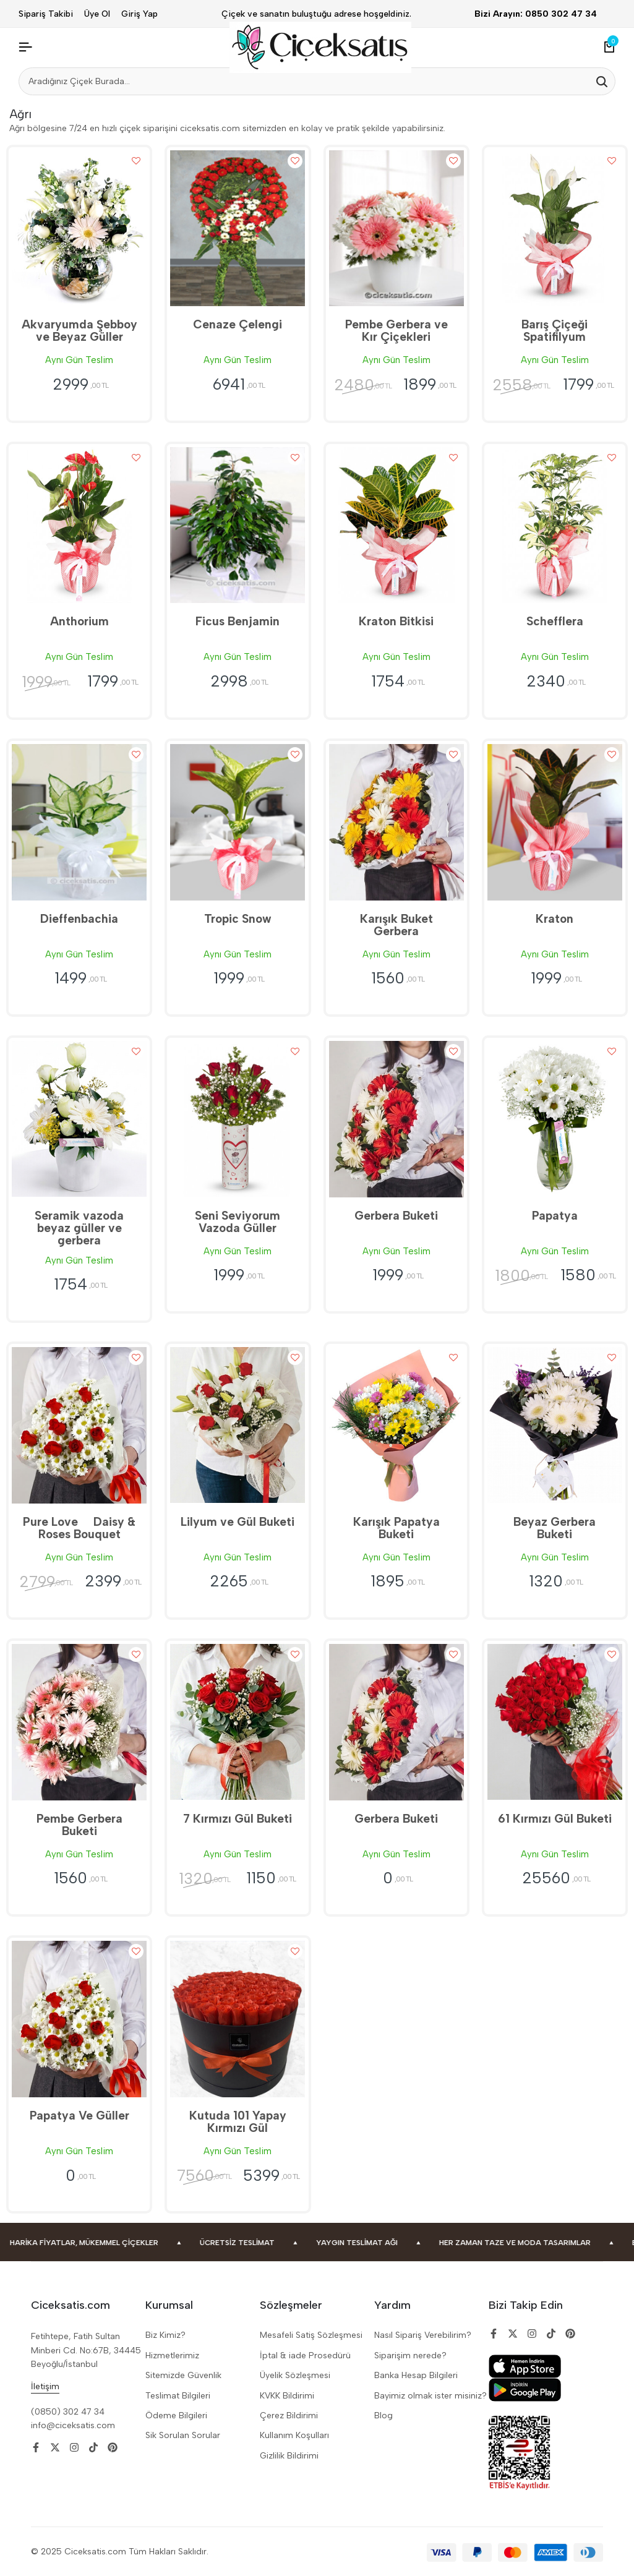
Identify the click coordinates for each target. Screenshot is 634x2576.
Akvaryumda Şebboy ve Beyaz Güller (79, 330)
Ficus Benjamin (237, 621)
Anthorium (79, 621)
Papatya (555, 1216)
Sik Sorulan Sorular (182, 2435)
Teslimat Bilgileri (177, 2395)
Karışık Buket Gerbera (396, 925)
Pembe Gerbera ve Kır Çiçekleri (396, 330)
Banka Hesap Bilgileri (416, 2375)
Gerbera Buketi (396, 1216)
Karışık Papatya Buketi (396, 1528)
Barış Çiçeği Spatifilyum (554, 330)
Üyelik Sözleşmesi (295, 2375)
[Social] (36, 2447)
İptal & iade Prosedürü (305, 2355)
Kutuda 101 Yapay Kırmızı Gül (237, 2121)
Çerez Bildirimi (289, 2415)
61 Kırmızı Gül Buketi (555, 1819)
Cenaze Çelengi (237, 324)
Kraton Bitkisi (396, 621)
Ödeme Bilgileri (176, 2415)
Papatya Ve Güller (79, 2115)
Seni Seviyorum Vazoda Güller (237, 1222)
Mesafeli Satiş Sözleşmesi (311, 2335)
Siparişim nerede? (410, 2355)
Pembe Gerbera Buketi (79, 1825)
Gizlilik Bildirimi (289, 2455)
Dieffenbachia (79, 919)
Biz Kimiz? (165, 2335)
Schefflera (554, 621)
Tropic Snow (238, 919)
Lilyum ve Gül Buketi (237, 1522)
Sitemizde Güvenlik (183, 2375)
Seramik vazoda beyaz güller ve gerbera (79, 1228)
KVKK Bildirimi (287, 2395)
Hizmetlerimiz (172, 2355)
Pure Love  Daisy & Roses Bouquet (79, 1528)
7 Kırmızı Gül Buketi (237, 1819)
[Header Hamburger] (25, 47)
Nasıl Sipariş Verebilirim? (422, 2335)
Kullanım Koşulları (294, 2435)
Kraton (554, 919)
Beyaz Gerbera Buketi (554, 1528)
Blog (383, 2415)
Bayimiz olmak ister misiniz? (430, 2395)
